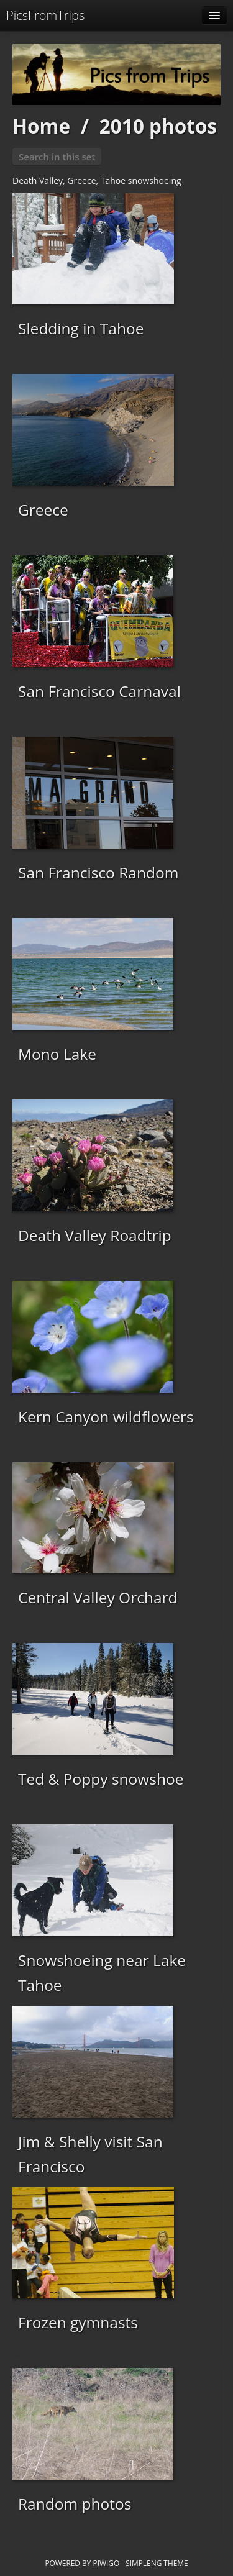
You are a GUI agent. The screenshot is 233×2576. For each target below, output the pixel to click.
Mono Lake (57, 1054)
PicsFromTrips (45, 15)
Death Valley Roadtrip (94, 1235)
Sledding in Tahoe (81, 328)
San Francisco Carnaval (99, 691)
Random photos (74, 2503)
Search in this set (57, 156)
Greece (43, 509)
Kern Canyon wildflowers (106, 1416)
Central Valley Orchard (98, 1597)
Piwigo (106, 2563)
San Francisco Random (98, 872)
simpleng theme (157, 2563)
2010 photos (158, 125)
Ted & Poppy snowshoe (101, 1778)
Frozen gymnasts (78, 2322)
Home (41, 125)
